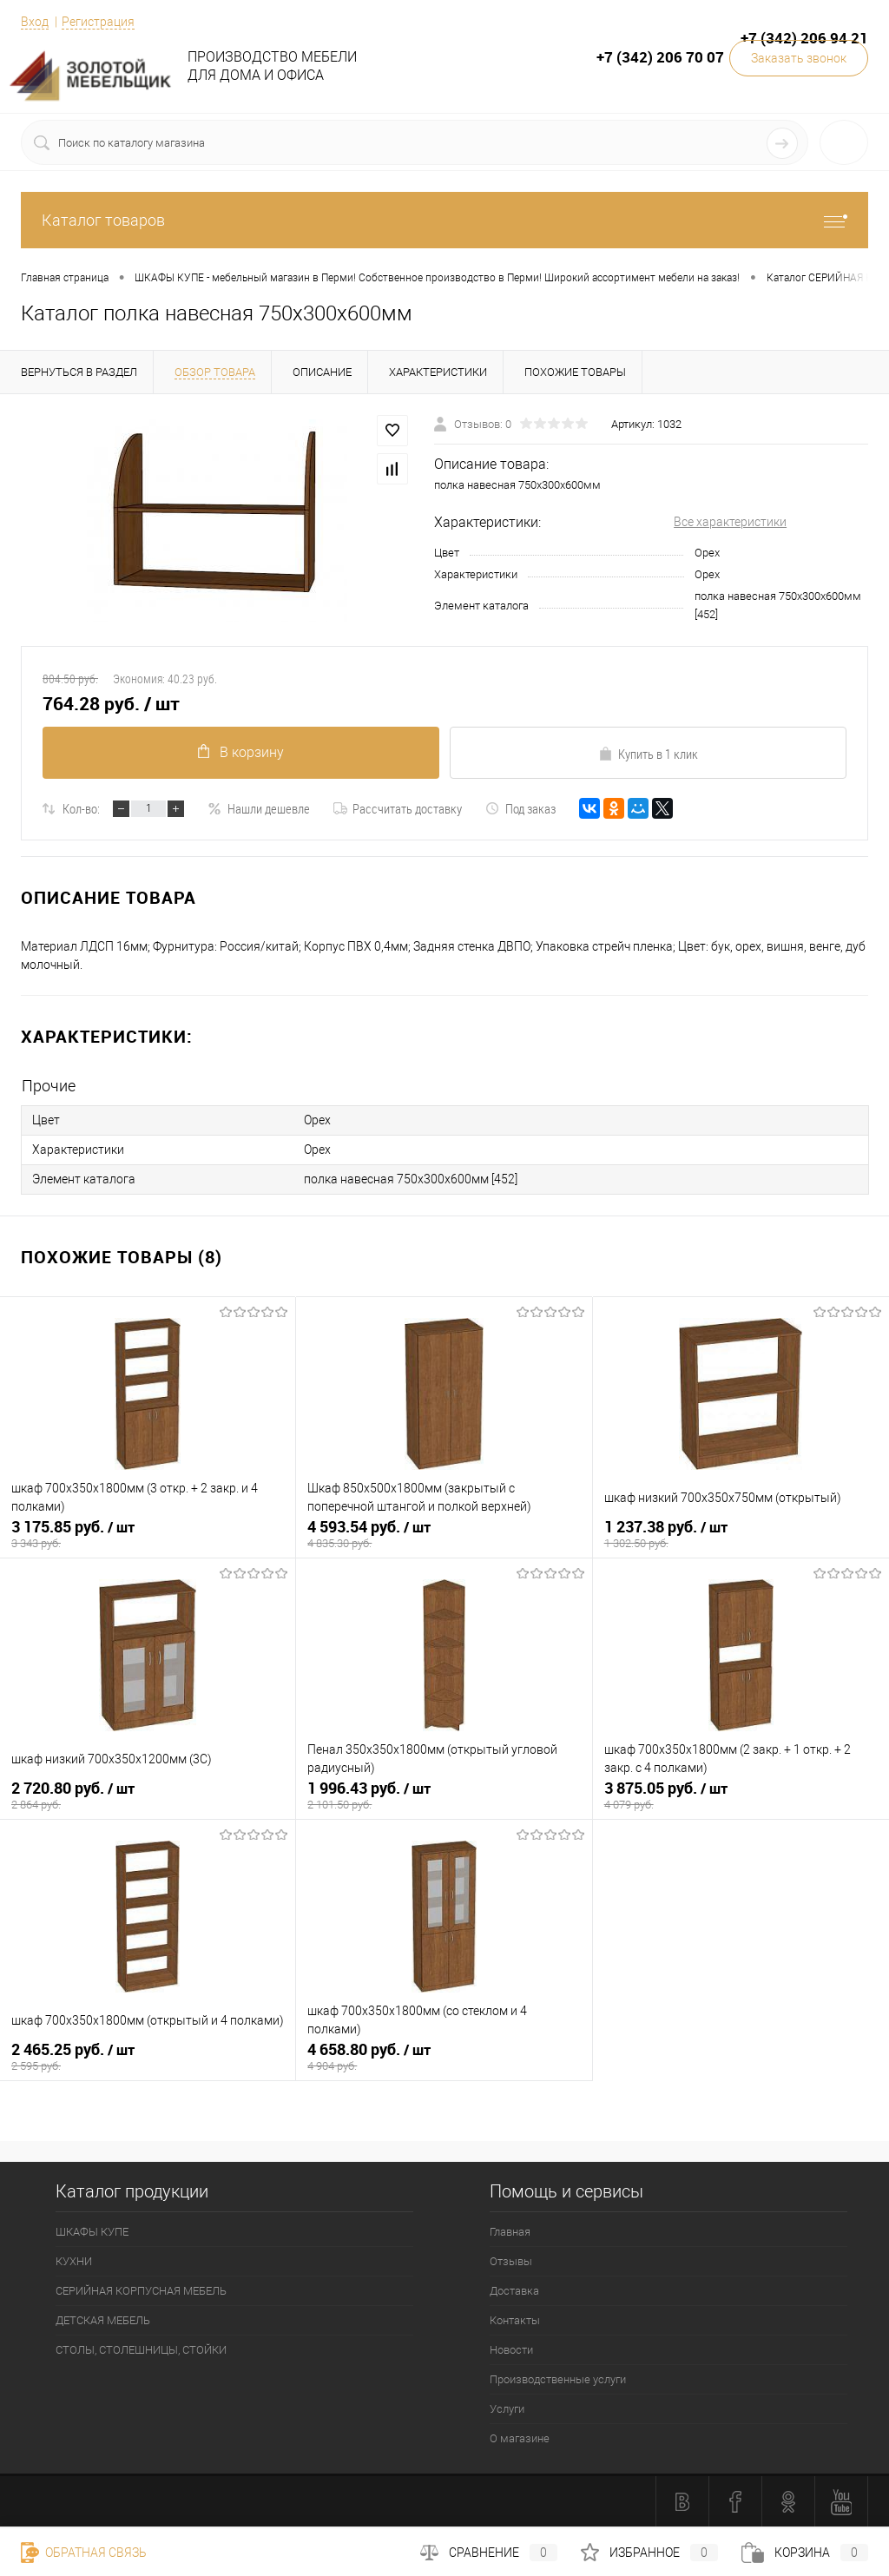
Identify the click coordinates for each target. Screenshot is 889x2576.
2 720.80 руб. (147, 1795)
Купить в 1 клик (648, 753)
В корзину (241, 752)
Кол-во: (81, 808)
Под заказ (520, 808)
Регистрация (98, 22)
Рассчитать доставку (397, 808)
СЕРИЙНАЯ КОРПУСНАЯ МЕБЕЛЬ (141, 2290)
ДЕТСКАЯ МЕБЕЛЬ (103, 2320)
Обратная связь (84, 2553)
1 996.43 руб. (443, 1795)
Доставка (514, 2290)
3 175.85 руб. (147, 1534)
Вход (35, 22)
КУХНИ (74, 2261)
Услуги (507, 2408)
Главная (510, 2231)
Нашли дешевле (258, 808)
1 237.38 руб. (741, 1534)
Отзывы (511, 2261)
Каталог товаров (444, 220)
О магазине (520, 2438)
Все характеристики (730, 522)
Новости (511, 2349)
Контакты (515, 2320)
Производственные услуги (558, 2379)
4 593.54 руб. (443, 1534)
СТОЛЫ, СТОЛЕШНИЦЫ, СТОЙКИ (141, 2349)
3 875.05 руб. (741, 1795)
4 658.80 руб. (443, 2056)
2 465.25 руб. (147, 2056)
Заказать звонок (798, 58)
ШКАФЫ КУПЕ (92, 2231)
